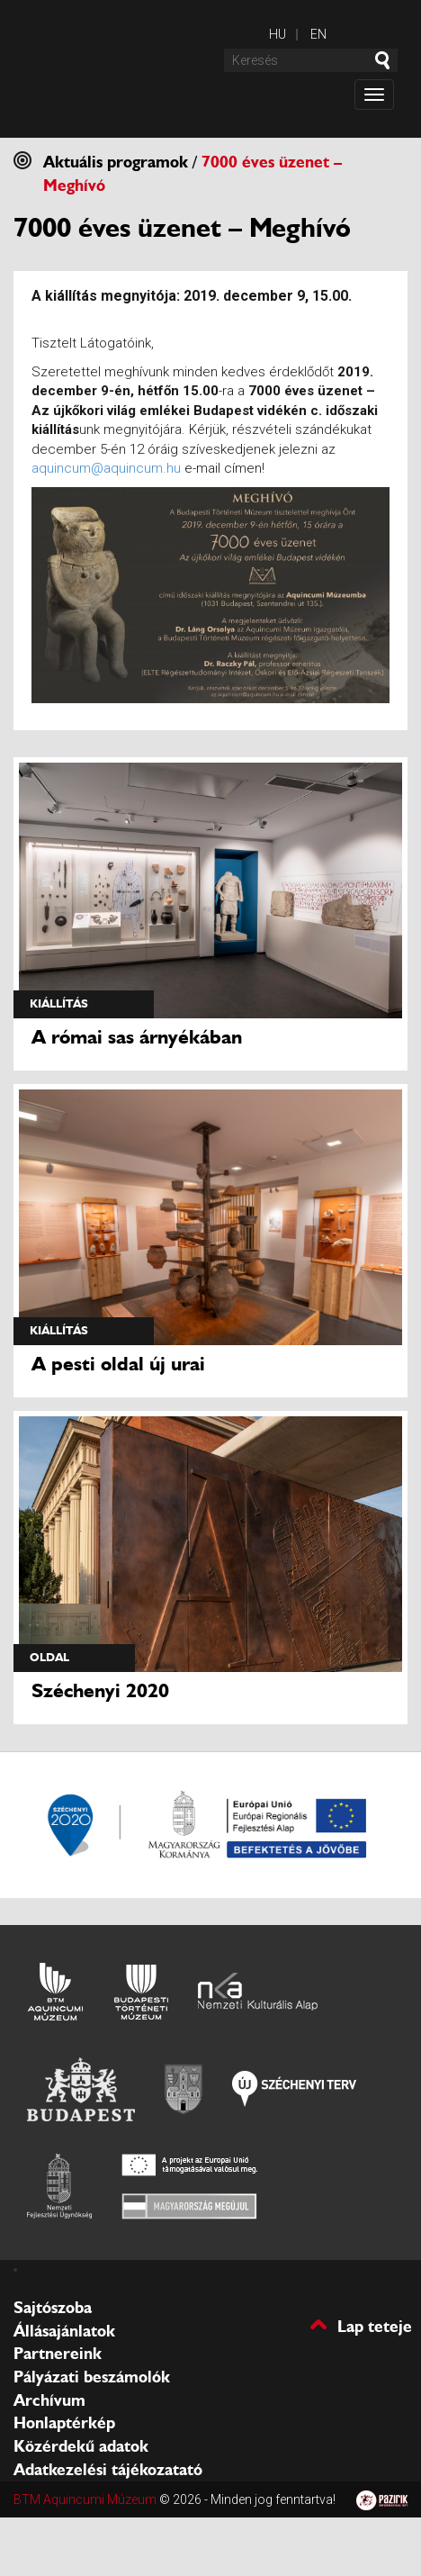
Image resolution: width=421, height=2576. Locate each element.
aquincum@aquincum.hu (106, 468)
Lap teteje (374, 2325)
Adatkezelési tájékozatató (107, 2470)
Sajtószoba (52, 2308)
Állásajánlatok (64, 2331)
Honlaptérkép (64, 2423)
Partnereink (57, 2354)
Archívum (49, 2400)
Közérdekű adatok (80, 2446)
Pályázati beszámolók (91, 2377)
